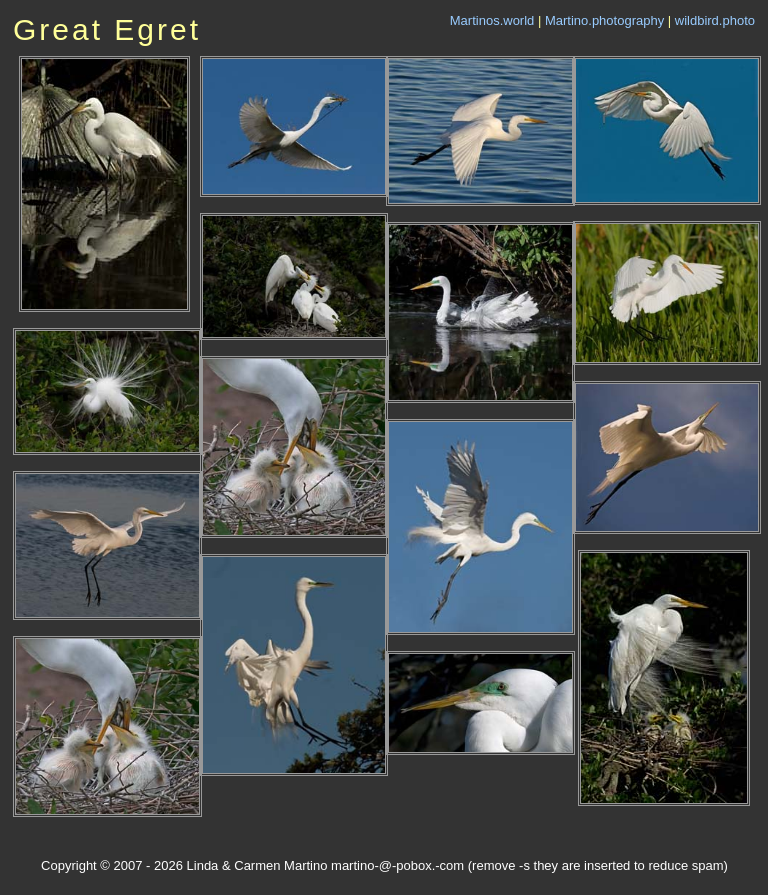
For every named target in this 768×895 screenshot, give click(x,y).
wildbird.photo (715, 20)
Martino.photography (604, 20)
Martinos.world (492, 20)
